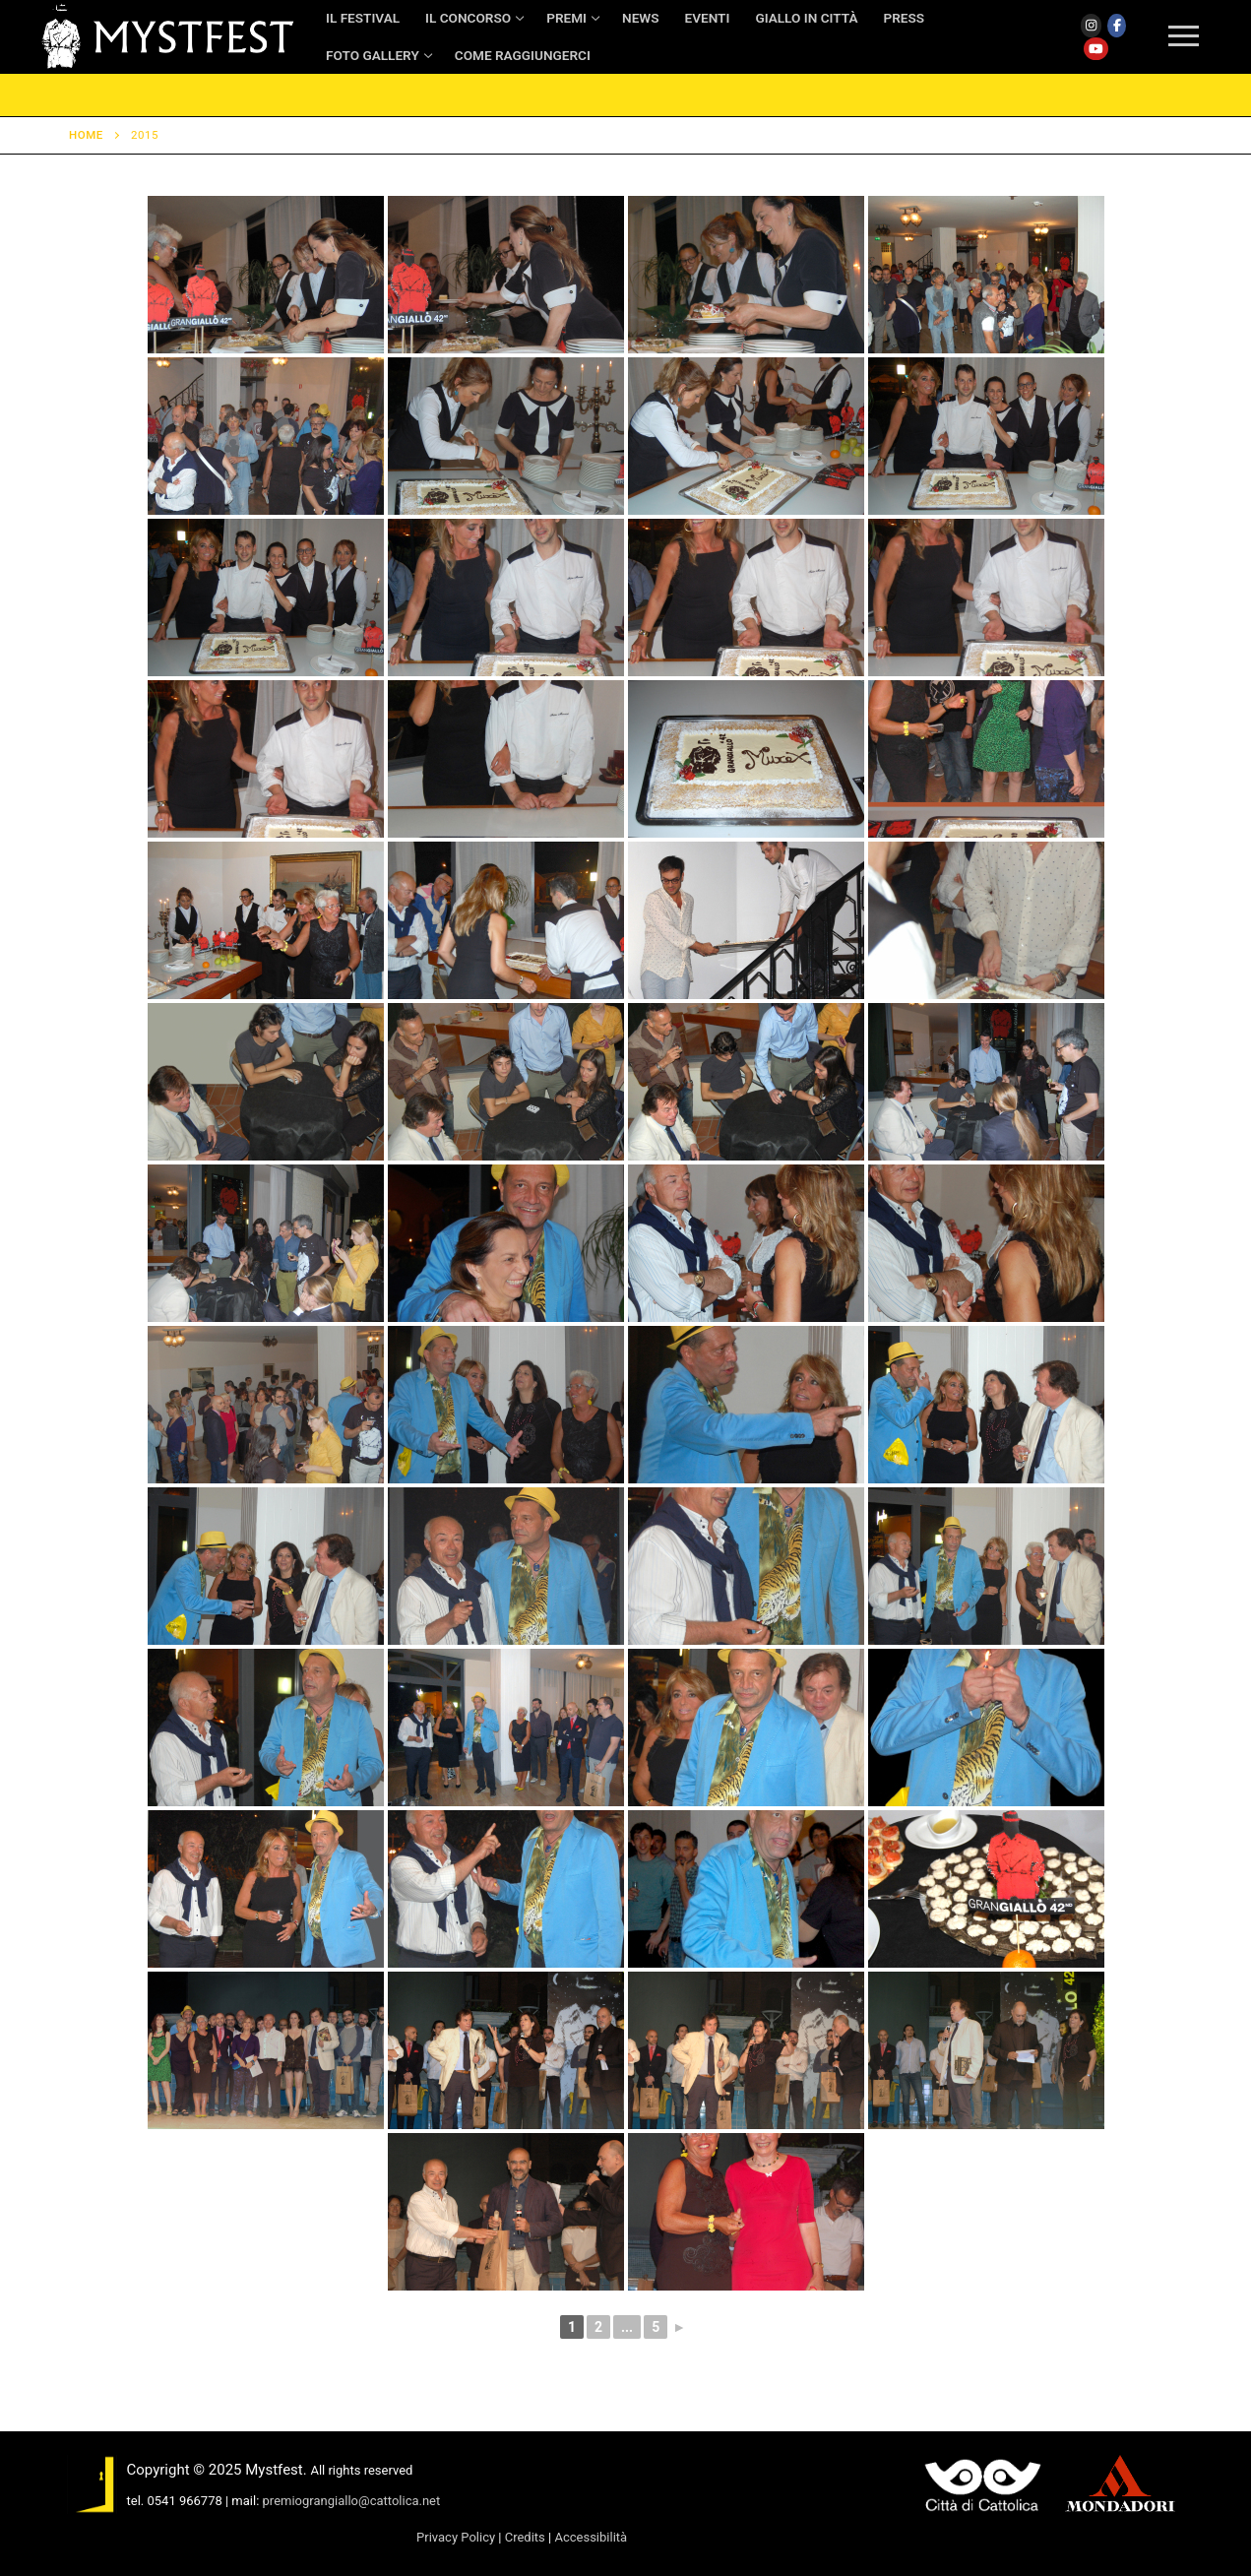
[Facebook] (1116, 25)
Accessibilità (590, 2537)
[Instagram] (1091, 25)
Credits (525, 2537)
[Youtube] (1096, 49)
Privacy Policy (455, 2537)
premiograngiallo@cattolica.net (352, 2500)
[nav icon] (1184, 37)
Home (86, 135)
